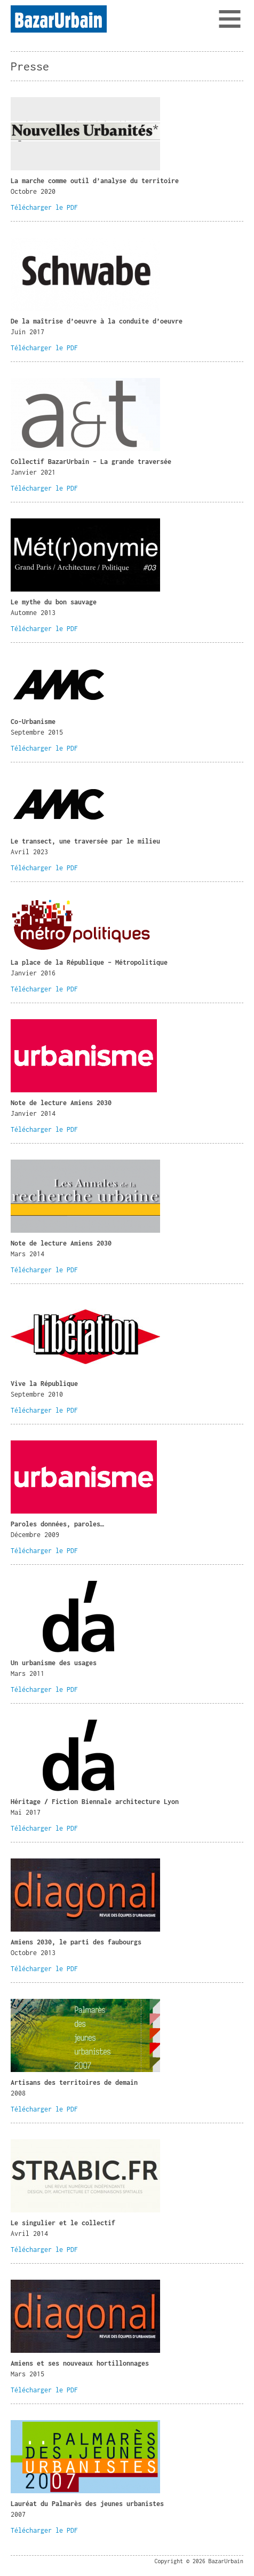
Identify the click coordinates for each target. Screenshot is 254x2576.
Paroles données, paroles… (57, 1524)
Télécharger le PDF (44, 207)
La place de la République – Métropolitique (89, 962)
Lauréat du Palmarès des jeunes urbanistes (87, 2504)
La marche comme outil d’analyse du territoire (95, 181)
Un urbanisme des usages (54, 1663)
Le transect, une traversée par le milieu (85, 841)
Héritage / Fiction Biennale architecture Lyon (95, 1802)
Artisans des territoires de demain (74, 2082)
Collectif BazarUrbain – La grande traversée (91, 462)
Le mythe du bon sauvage (54, 602)
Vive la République (44, 1384)
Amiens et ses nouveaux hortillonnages (80, 2363)
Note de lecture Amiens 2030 (61, 1103)
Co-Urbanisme (33, 722)
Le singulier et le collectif (63, 2223)
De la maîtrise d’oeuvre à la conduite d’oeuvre (96, 321)
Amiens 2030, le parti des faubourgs (76, 1942)
